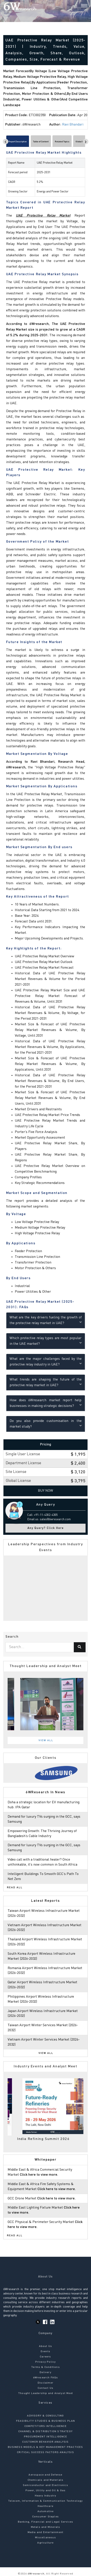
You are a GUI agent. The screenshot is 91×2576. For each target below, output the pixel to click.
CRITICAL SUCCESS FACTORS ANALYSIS (45, 2452)
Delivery (45, 2372)
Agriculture (45, 2543)
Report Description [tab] (17, 142)
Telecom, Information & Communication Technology (45, 2501)
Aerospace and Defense (45, 2475)
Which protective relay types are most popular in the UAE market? (46, 1341)
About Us (45, 2346)
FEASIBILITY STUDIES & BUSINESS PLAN (45, 2421)
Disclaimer (45, 2383)
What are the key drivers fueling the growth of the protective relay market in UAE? (46, 1320)
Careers (45, 2356)
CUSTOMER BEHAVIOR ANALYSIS (45, 2442)
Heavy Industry (45, 2495)
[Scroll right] (85, 141)
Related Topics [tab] (62, 142)
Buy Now (45, 1491)
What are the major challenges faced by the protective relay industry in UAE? (46, 1361)
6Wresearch (35, 2574)
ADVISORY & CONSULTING (45, 2416)
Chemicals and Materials (46, 2480)
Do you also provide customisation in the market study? (46, 1423)
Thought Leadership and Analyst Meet (45, 2393)
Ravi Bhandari (72, 124)
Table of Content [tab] (41, 142)
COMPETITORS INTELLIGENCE (45, 2426)
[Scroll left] (5, 141)
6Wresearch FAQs (45, 2377)
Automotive (45, 2511)
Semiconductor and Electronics (45, 2485)
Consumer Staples (45, 2516)
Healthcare (45, 2506)
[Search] (77, 6)
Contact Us (45, 2388)
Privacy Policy (45, 2362)
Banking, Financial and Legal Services (45, 2522)
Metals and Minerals (45, 2527)
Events (45, 2351)
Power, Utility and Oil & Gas (45, 2490)
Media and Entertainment (46, 2532)
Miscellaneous (45, 2537)
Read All (15, 1887)
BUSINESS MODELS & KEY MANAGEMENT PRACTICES (45, 2447)
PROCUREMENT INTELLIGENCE (45, 2436)
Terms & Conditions (45, 2367)
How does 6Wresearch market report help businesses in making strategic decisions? (46, 1403)
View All (46, 1740)
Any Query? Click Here (45, 1528)
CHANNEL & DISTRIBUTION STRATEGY (45, 2431)
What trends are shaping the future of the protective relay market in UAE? (46, 1382)
